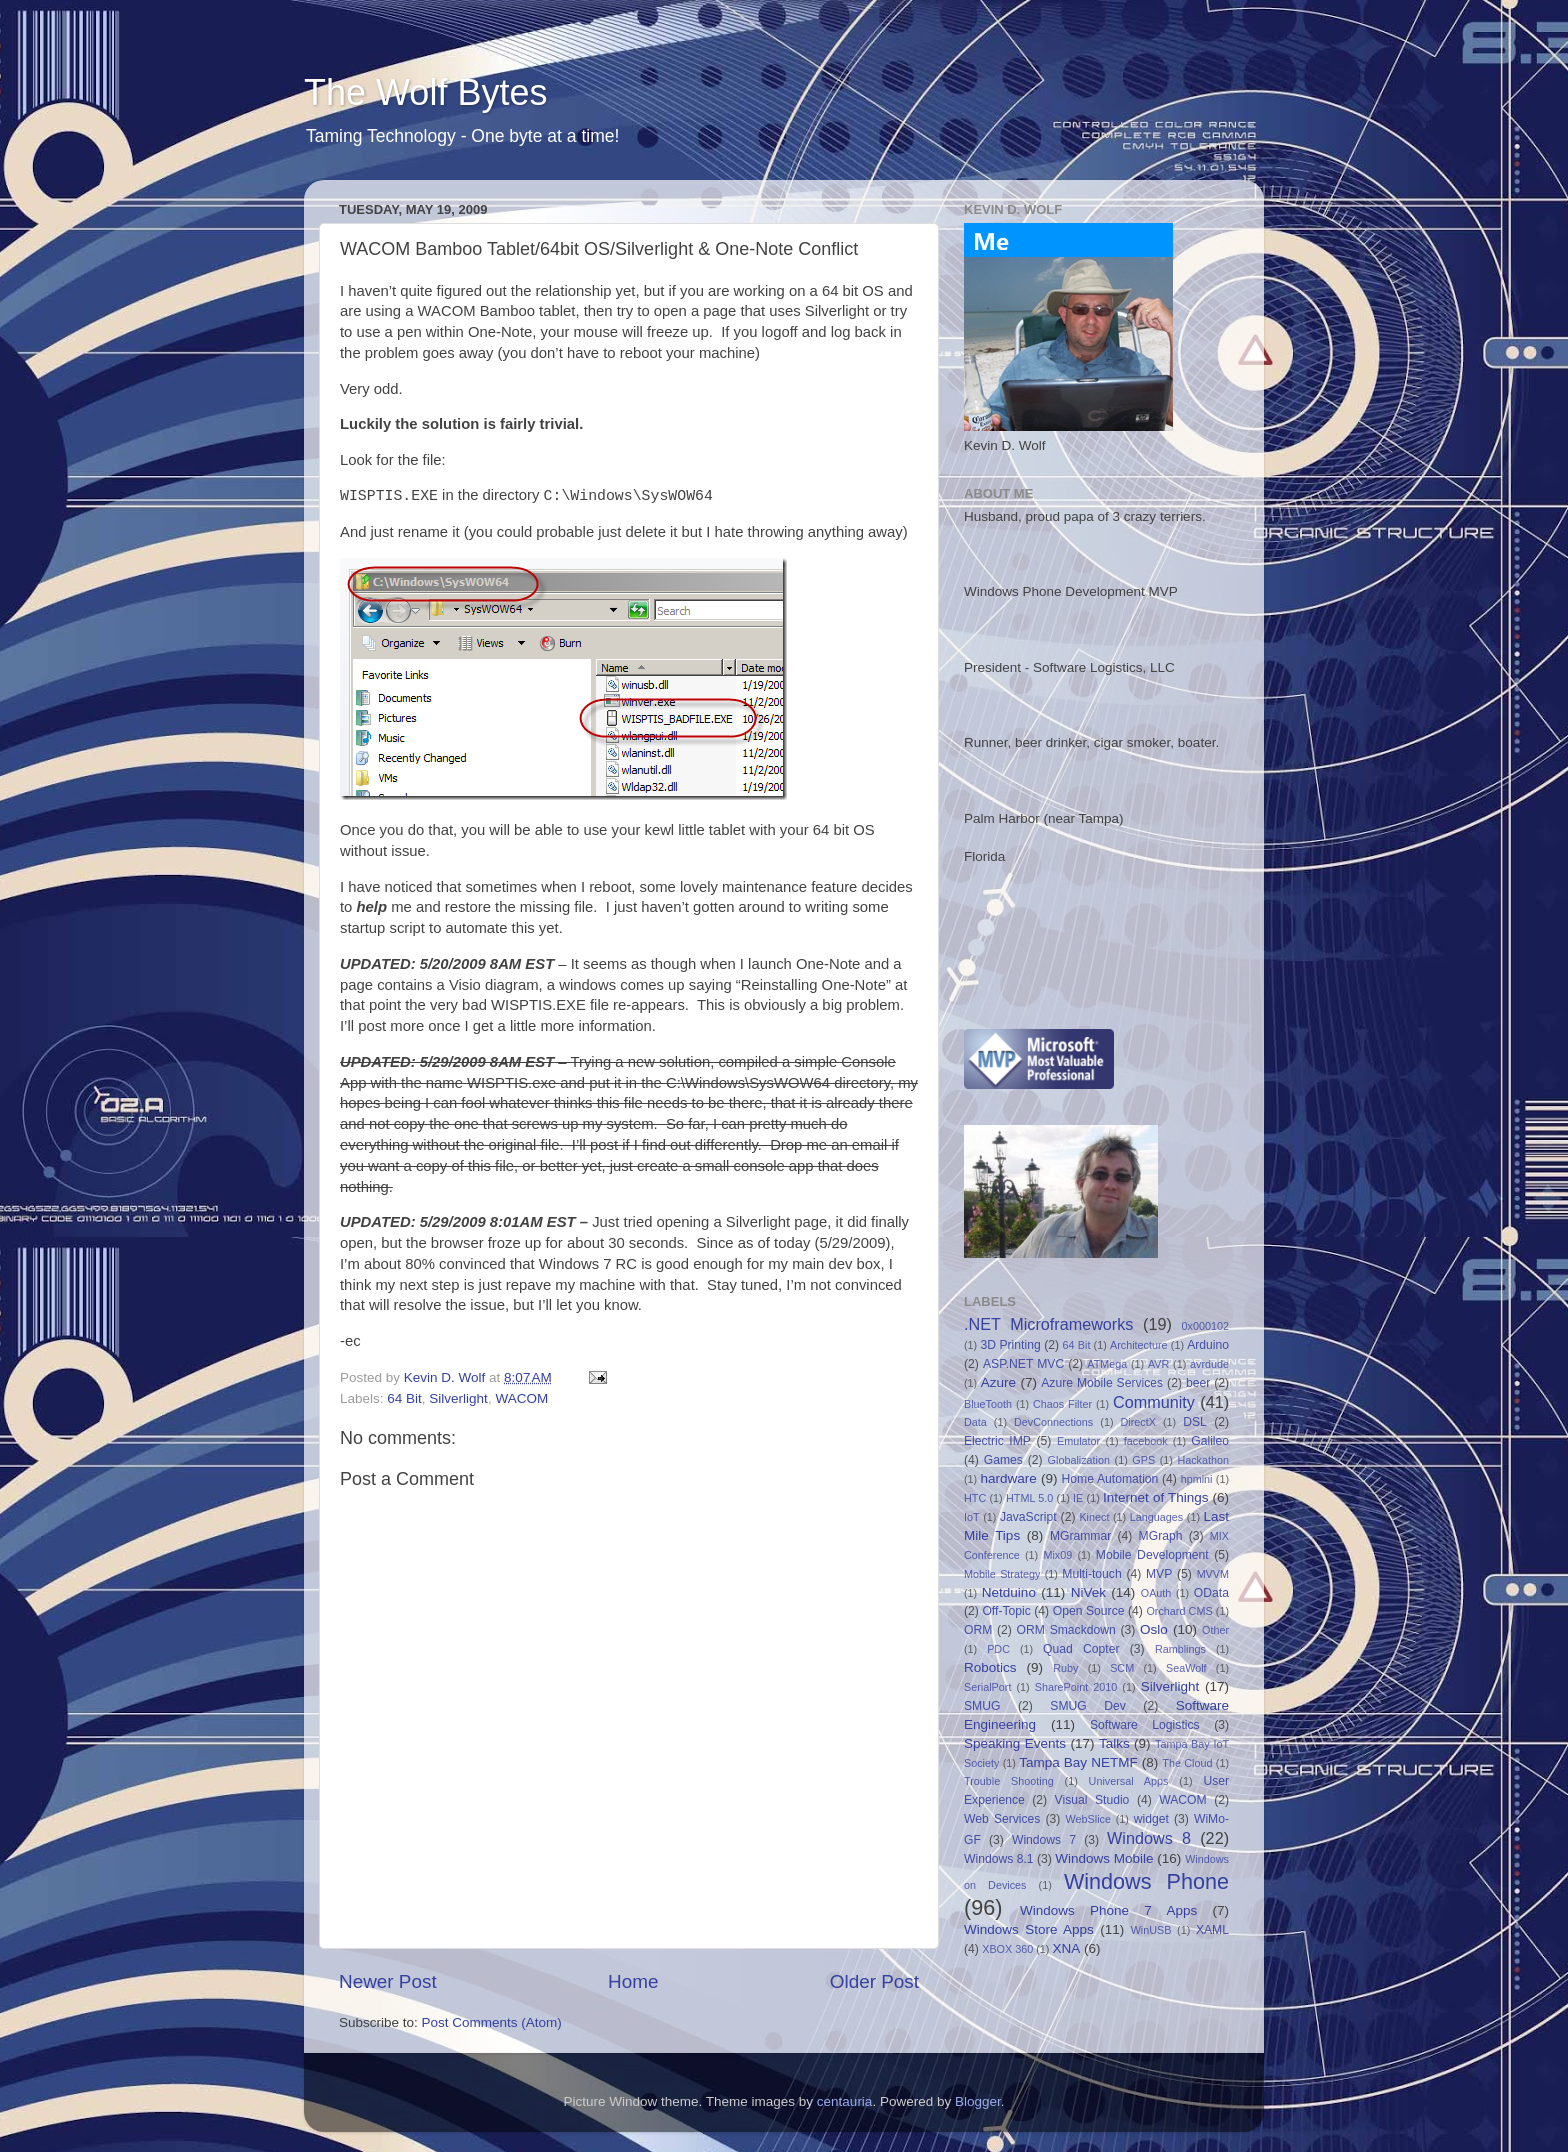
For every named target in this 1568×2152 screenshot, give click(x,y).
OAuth (1156, 1593)
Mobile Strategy (1002, 1574)
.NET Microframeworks (1048, 1324)
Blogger (978, 2101)
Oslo (1154, 1629)
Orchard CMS (1179, 1611)
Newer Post (388, 1981)
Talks (1114, 1743)
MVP (1159, 1574)
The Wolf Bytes (425, 92)
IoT (972, 1517)
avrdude (1209, 1364)
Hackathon (1203, 1460)
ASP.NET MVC (1023, 1364)
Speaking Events (1015, 1743)
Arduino (1208, 1345)
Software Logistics (1145, 1725)
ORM (978, 1630)
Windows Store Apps (1029, 1929)
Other (1215, 1630)
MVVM (1213, 1574)
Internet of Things (1155, 1497)
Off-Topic (1006, 1611)
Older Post (874, 1981)
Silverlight (458, 1398)
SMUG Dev (1088, 1706)
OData (1211, 1593)
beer (1198, 1383)
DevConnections (1053, 1422)
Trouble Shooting (1009, 1781)
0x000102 (1205, 1326)
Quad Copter (1081, 1649)
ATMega (1107, 1364)
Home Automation (1110, 1479)
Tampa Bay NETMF (1078, 1762)
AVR (1158, 1364)
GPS (1143, 1460)
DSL (1195, 1422)
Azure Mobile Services (1102, 1383)
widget (1151, 1819)
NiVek (1088, 1592)
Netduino (1009, 1592)
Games (1003, 1460)
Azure (998, 1382)
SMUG (982, 1706)
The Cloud (1187, 1763)
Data (975, 1422)
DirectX (1138, 1422)
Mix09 (1057, 1555)
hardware (1009, 1478)
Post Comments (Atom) (492, 2022)
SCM (1122, 1668)
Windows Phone (1146, 1881)
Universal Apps (1129, 1781)
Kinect (1094, 1517)
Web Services (1002, 1819)
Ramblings (1180, 1649)
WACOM (521, 1398)
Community (1154, 1402)
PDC (998, 1649)
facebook (1146, 1441)
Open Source (1089, 1611)
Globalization (1079, 1460)
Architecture (1139, 1345)
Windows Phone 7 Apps (1108, 1910)
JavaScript (1028, 1517)
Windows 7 (1044, 1840)
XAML (1212, 1930)
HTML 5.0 (1029, 1498)
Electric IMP (997, 1441)
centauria (845, 2101)
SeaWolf (1186, 1668)
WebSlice (1088, 1819)
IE (1078, 1498)
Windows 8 (1149, 1838)
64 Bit (404, 1398)
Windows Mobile (1104, 1858)
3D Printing (1010, 1345)
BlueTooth (988, 1404)
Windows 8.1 (999, 1859)
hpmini (1197, 1479)
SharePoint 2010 (1076, 1687)
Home (633, 1981)
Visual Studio (1092, 1800)
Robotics (990, 1667)
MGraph (1161, 1536)
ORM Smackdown (1066, 1630)
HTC (975, 1498)
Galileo (1210, 1441)
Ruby (1065, 1668)
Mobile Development (1152, 1555)
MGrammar (1080, 1536)
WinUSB (1151, 1930)
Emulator (1078, 1441)
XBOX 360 (1007, 1949)
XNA (1066, 1948)
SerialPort (987, 1687)
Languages (1156, 1517)
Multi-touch (1091, 1574)
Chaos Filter (1062, 1404)
